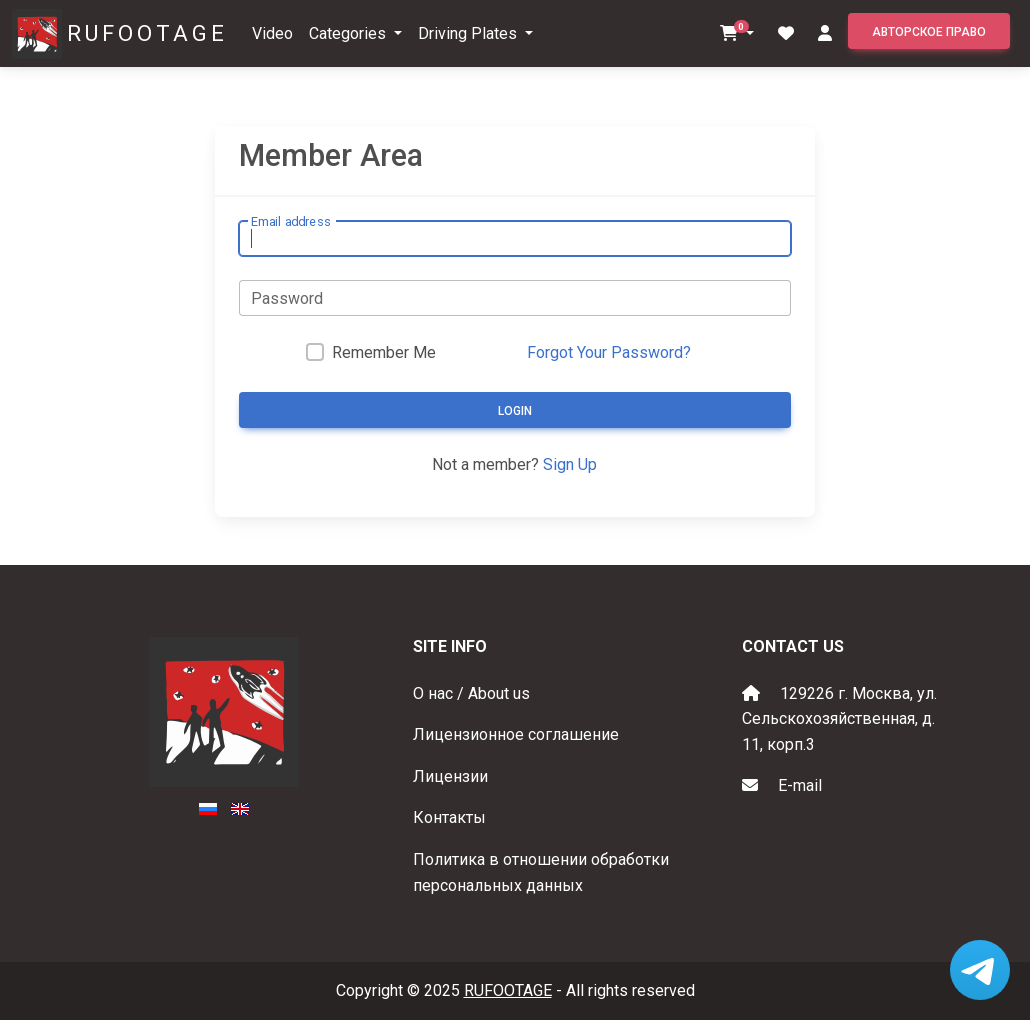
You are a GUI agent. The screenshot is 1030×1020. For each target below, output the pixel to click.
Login (515, 411)
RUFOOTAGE (147, 33)
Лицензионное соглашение (516, 734)
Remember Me (384, 352)
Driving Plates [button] (469, 33)
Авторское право (929, 32)
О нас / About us (471, 693)
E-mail (800, 785)
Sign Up (570, 464)
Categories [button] (349, 33)
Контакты (449, 817)
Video (272, 33)
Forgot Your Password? (609, 352)
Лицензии (450, 776)
